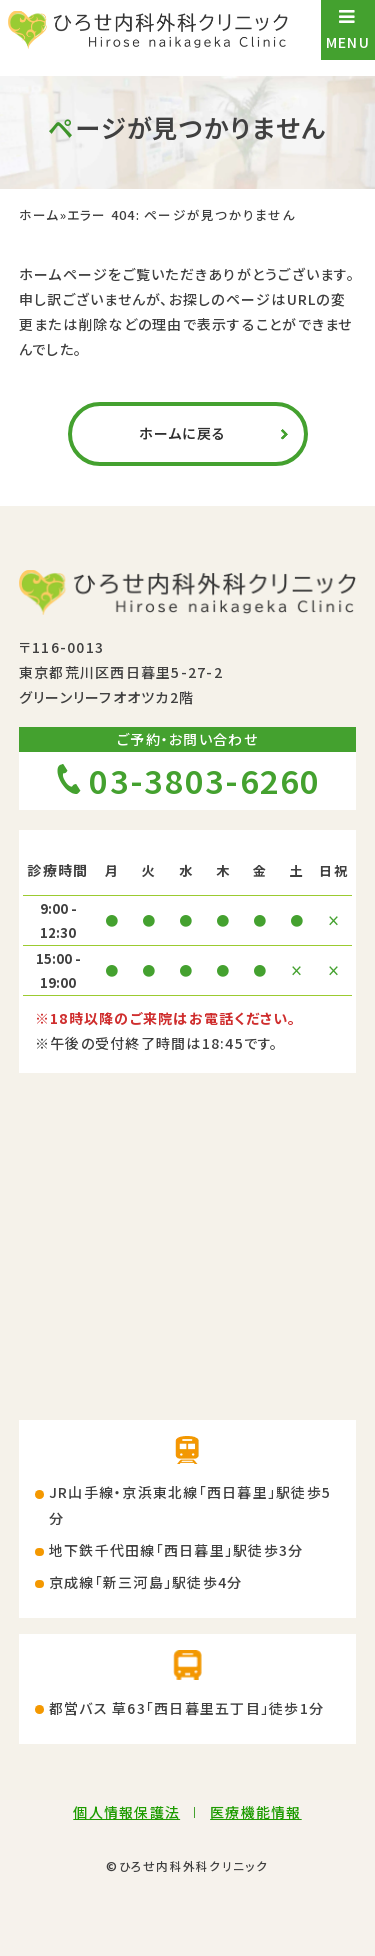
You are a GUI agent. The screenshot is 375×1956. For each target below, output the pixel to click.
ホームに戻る (183, 433)
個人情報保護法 (126, 1812)
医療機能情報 (256, 1812)
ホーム (39, 215)
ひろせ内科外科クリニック (194, 1865)
